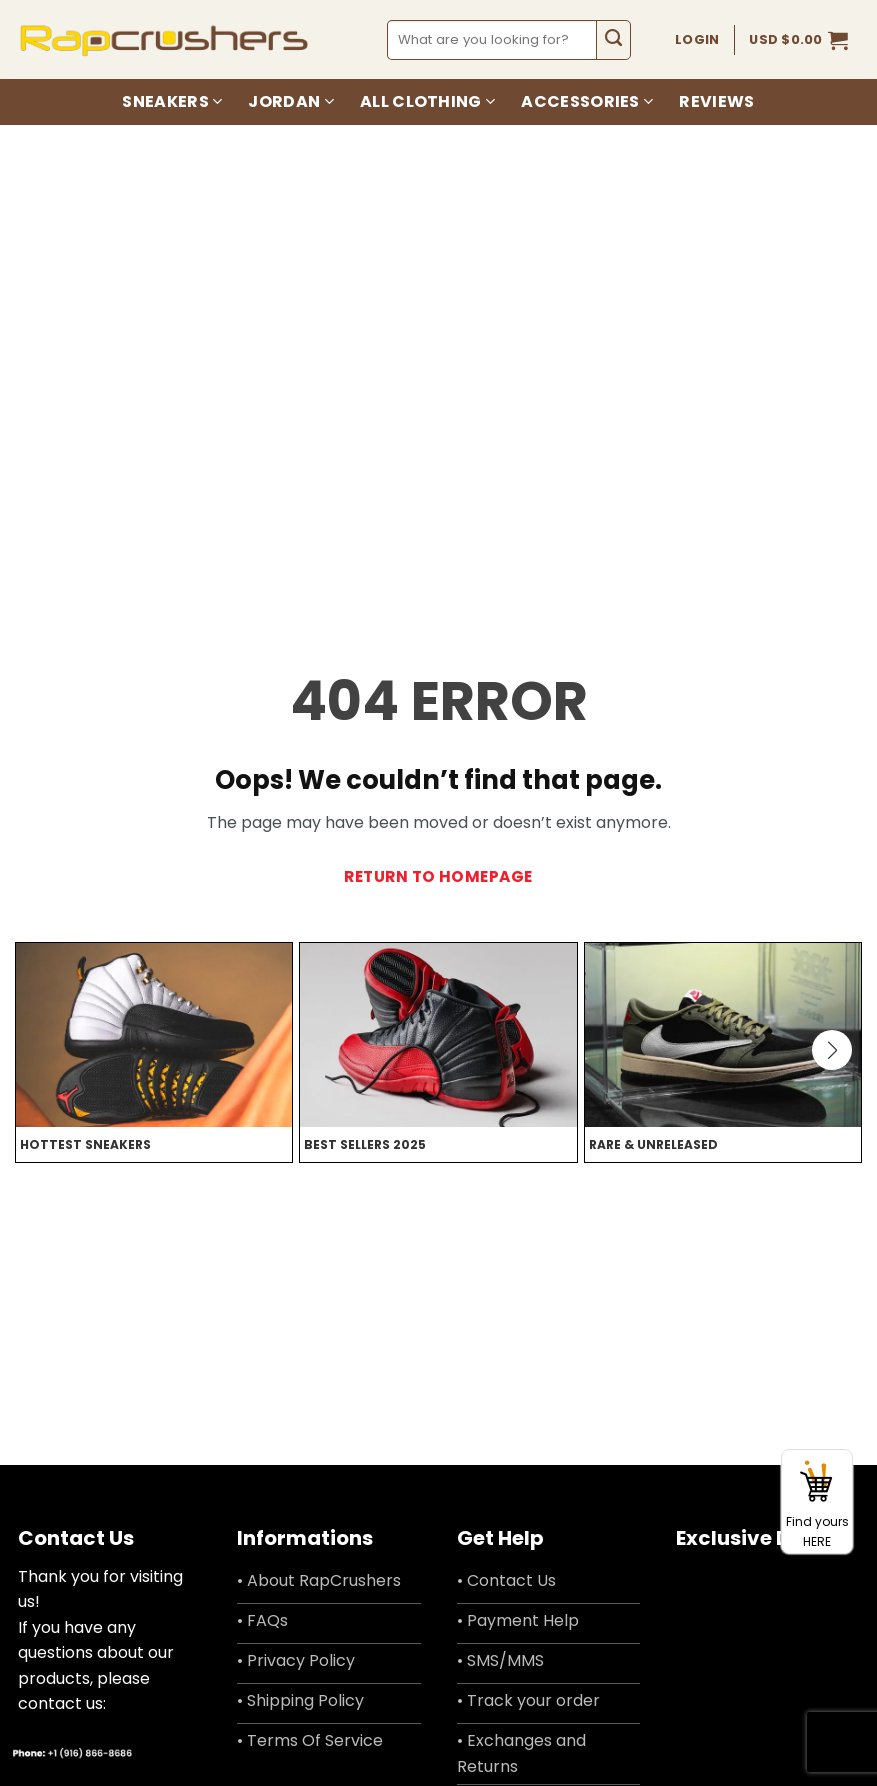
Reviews (716, 101)
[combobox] (492, 40)
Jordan (290, 101)
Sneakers (172, 101)
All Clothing (427, 101)
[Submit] (613, 40)
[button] (798, 40)
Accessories (587, 101)
